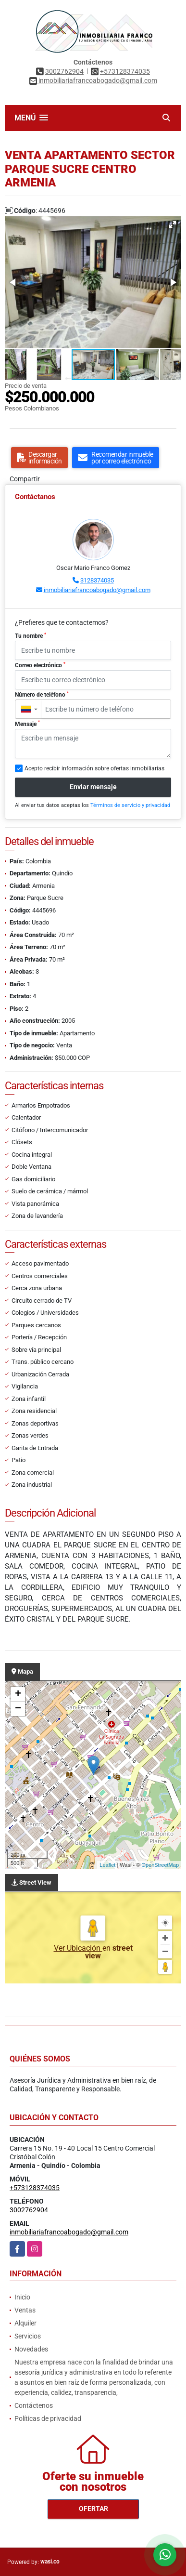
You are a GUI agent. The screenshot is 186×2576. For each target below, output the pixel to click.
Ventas (25, 2310)
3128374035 (97, 580)
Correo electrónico (40, 665)
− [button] (18, 1709)
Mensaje (27, 723)
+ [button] (18, 1694)
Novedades (31, 2349)
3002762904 (64, 71)
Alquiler (25, 2323)
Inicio (22, 2297)
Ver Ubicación (78, 1948)
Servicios (27, 2336)
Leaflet (107, 1865)
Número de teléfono (42, 695)
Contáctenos (33, 2405)
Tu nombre (30, 636)
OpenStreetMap (160, 1865)
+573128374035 (125, 71)
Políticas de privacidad (47, 2418)
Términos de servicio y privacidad (130, 805)
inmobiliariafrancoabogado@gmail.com (97, 590)
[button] (172, 224)
